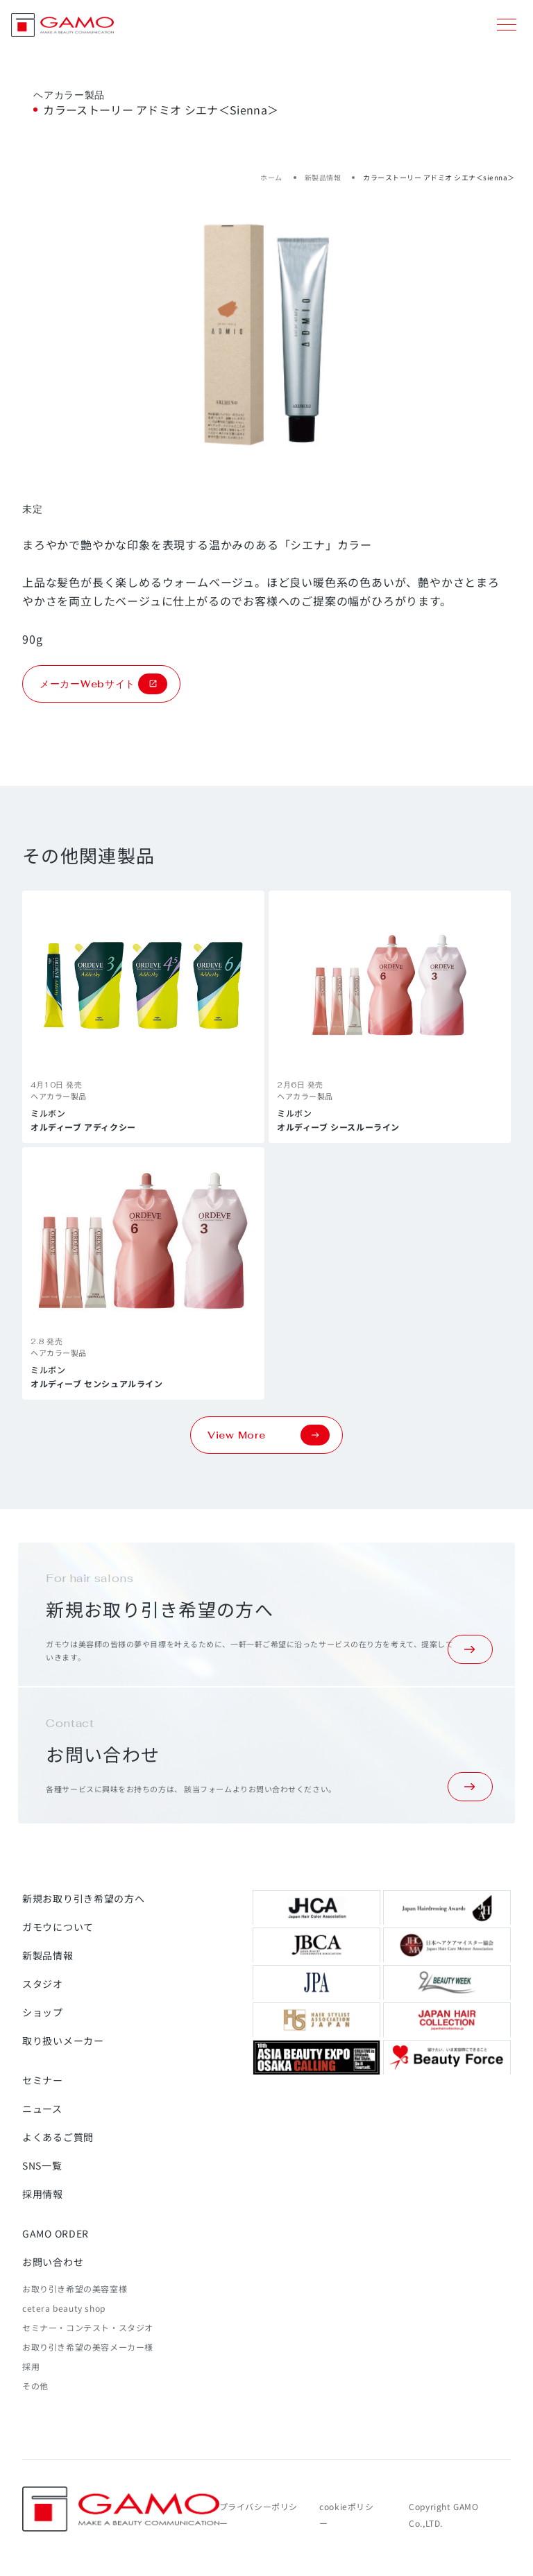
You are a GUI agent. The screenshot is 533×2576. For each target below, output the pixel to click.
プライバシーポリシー (258, 2514)
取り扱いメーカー (63, 2040)
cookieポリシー (346, 2514)
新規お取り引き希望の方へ (83, 1898)
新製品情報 (323, 177)
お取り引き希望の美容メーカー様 (87, 2347)
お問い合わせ (52, 2262)
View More (269, 1435)
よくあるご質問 (58, 2137)
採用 (31, 2366)
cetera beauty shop (63, 2308)
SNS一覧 (42, 2165)
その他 (35, 2386)
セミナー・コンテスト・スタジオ (87, 2327)
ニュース (42, 2108)
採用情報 (42, 2194)
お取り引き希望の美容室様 (74, 2288)
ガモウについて (58, 1927)
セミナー (42, 2080)
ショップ (42, 2012)
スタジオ (42, 1984)
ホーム (271, 177)
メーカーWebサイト (103, 683)
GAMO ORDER (55, 2233)
